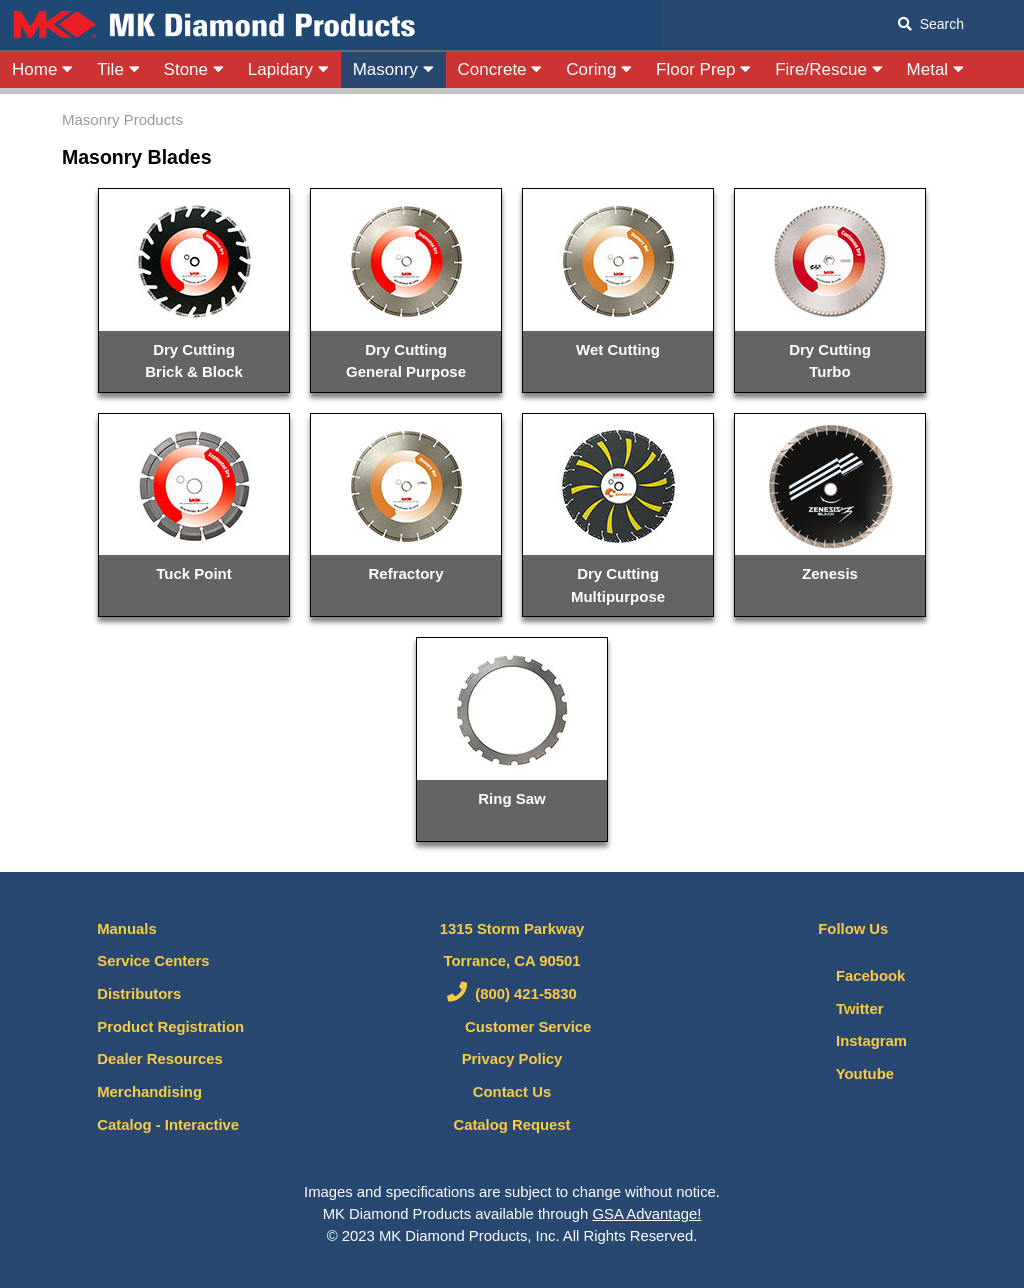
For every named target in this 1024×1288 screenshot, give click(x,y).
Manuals (126, 929)
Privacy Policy (512, 1059)
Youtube (847, 1074)
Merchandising (149, 1092)
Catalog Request (511, 1125)
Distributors (139, 994)
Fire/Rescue (828, 69)
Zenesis (830, 573)
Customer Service (512, 1027)
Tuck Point (194, 573)
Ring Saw (512, 798)
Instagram (853, 1041)
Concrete (500, 69)
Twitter (842, 1009)
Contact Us (512, 1092)
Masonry (393, 69)
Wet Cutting (618, 349)
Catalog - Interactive (168, 1125)
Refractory (405, 573)
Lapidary (288, 69)
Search (931, 24)
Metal (935, 69)
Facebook (853, 976)
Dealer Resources (159, 1059)
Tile (118, 69)
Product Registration (170, 1027)
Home (42, 69)
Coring (599, 69)
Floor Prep (703, 69)
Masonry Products (122, 119)
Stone (194, 69)
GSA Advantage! (646, 1214)
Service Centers (153, 961)
